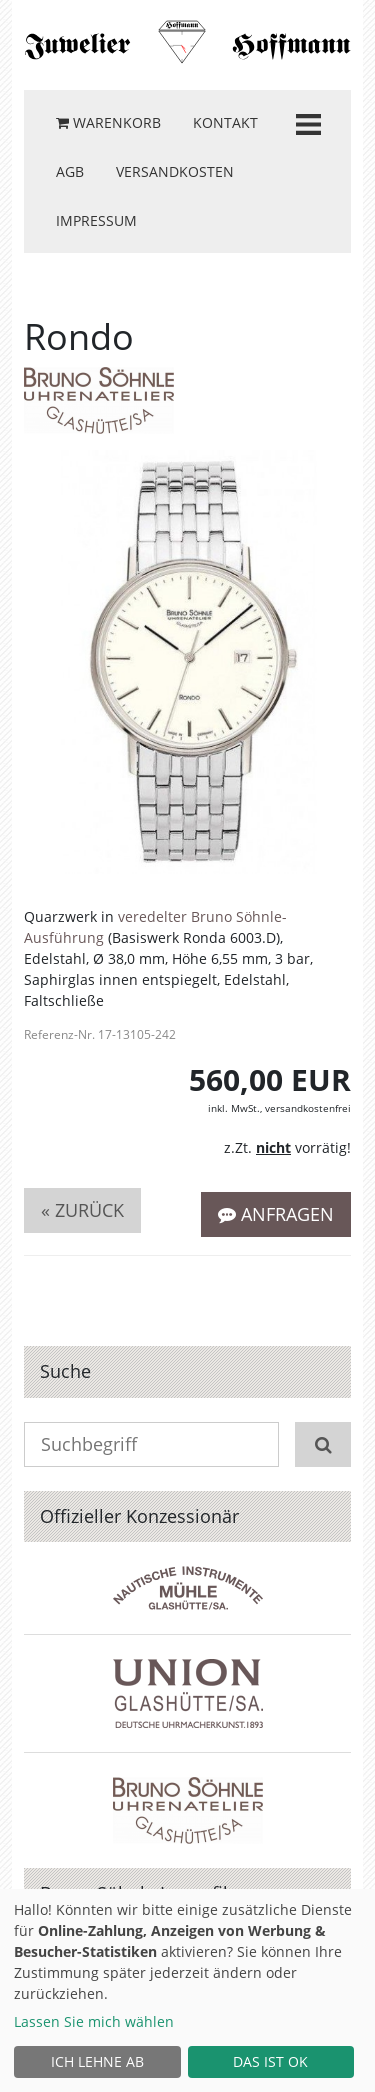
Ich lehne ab (97, 2061)
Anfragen (276, 1214)
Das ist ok (270, 2061)
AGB (70, 171)
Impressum (96, 220)
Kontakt (225, 122)
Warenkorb (108, 122)
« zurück (82, 1210)
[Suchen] (323, 1444)
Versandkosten (175, 171)
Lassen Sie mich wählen (94, 2021)
